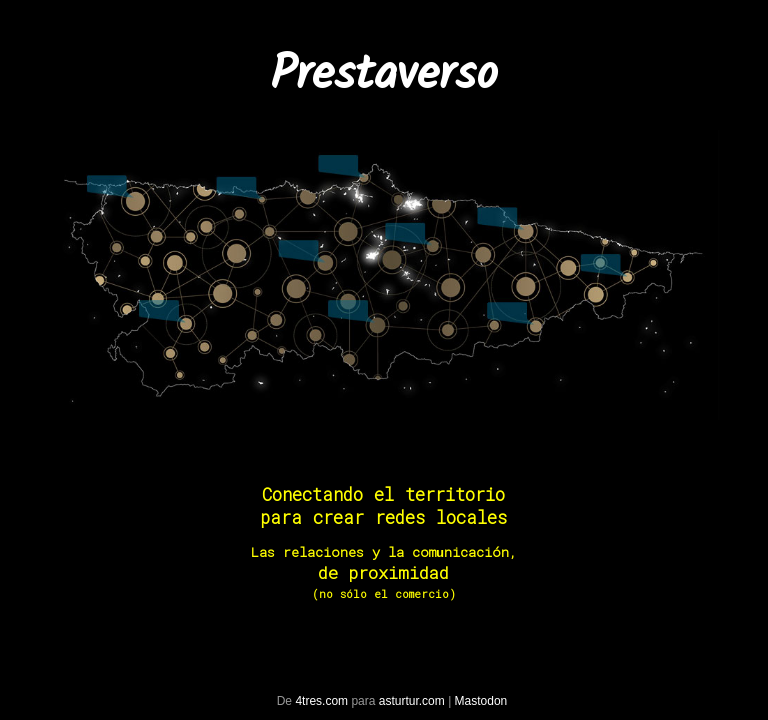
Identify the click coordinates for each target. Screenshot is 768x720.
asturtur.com (412, 701)
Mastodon (481, 701)
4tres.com (321, 701)
